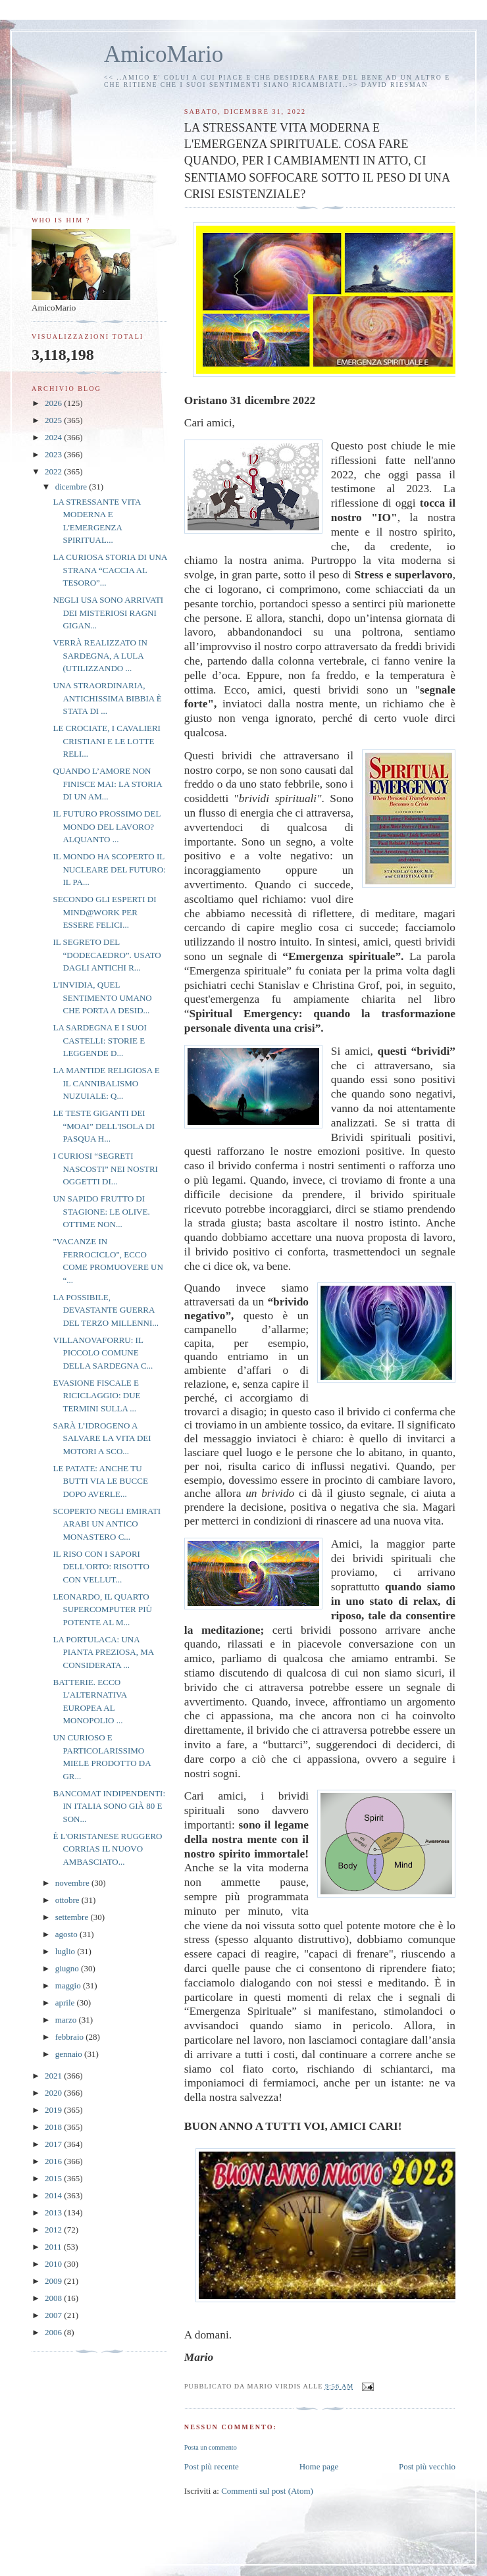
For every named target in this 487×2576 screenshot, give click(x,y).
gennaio (69, 2054)
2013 (54, 2212)
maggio (69, 1985)
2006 (54, 2332)
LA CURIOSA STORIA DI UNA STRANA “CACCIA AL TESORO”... (110, 570)
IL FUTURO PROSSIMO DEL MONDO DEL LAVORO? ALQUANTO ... (106, 826)
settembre (73, 1917)
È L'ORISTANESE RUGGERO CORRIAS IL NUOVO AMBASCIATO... (107, 1849)
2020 (54, 2093)
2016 (54, 2161)
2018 (54, 2127)
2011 (54, 2247)
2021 (54, 2076)
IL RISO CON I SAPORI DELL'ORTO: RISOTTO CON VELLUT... (101, 1566)
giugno (68, 1968)
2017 (54, 2144)
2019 (54, 2110)
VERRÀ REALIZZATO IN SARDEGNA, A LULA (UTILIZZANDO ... (100, 655)
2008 (54, 2298)
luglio (66, 1951)
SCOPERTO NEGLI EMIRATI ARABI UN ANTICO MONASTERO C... (107, 1524)
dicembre (72, 487)
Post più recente (211, 2466)
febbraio (70, 2037)
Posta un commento (210, 2447)
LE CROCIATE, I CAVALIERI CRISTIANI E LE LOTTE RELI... (106, 741)
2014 (54, 2195)
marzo (67, 2020)
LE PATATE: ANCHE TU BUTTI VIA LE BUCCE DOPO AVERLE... (100, 1481)
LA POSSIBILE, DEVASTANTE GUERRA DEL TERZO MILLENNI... (106, 1310)
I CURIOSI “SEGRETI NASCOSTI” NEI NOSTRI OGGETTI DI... (105, 1168)
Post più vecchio (427, 2466)
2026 (54, 403)
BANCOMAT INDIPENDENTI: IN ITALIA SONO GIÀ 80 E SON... (109, 1806)
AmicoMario (163, 54)
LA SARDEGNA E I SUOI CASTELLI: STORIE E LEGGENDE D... (99, 1040)
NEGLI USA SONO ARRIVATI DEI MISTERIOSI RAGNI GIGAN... (108, 612)
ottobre (68, 1900)
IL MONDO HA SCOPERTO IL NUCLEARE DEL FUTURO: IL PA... (109, 869)
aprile (66, 2003)
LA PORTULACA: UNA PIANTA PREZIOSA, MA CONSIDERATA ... (103, 1652)
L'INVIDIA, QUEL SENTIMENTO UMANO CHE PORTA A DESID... (102, 997)
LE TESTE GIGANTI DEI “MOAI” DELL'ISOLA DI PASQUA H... (104, 1126)
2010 (54, 2264)
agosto (67, 1934)
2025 (54, 420)
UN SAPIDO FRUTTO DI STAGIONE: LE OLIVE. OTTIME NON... (101, 1211)
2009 (54, 2281)
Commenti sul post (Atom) (267, 2491)
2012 (54, 2230)
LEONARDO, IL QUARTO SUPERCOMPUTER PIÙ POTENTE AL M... (102, 1609)
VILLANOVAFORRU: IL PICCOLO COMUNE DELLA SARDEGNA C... (103, 1353)
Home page (319, 2466)
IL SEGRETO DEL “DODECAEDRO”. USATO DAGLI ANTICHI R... (107, 954)
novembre (73, 1883)
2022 (54, 471)
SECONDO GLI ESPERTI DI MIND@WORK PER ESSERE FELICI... (104, 912)
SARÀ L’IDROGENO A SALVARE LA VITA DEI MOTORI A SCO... (102, 1438)
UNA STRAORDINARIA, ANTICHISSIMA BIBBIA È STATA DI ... (107, 698)
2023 (54, 454)
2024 (54, 437)
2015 (54, 2178)
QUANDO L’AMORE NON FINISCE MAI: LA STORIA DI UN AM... (107, 783)
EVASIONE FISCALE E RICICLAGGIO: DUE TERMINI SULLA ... (96, 1395)
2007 (54, 2315)
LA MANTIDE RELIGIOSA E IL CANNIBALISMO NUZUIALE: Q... (106, 1083)
